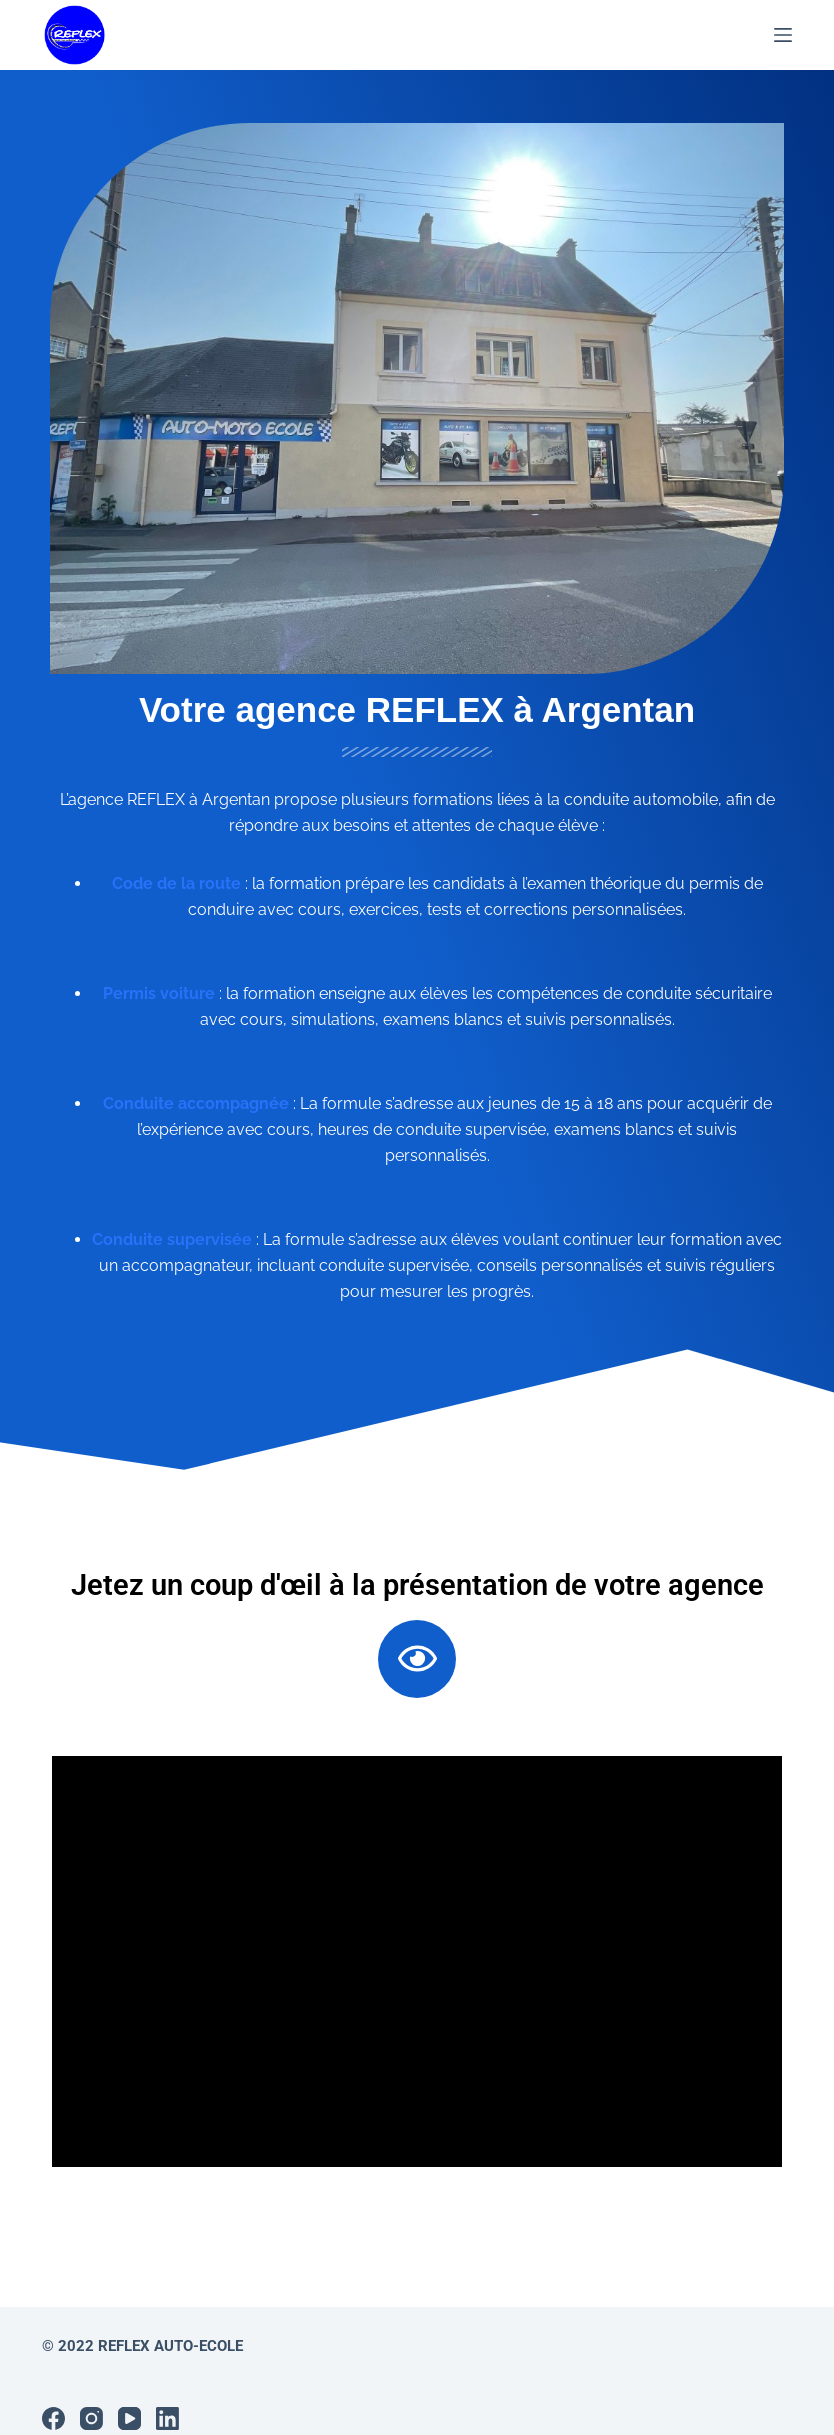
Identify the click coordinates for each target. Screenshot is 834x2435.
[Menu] (783, 35)
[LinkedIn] (167, 2393)
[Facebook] (53, 2393)
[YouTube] (129, 2393)
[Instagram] (91, 2393)
